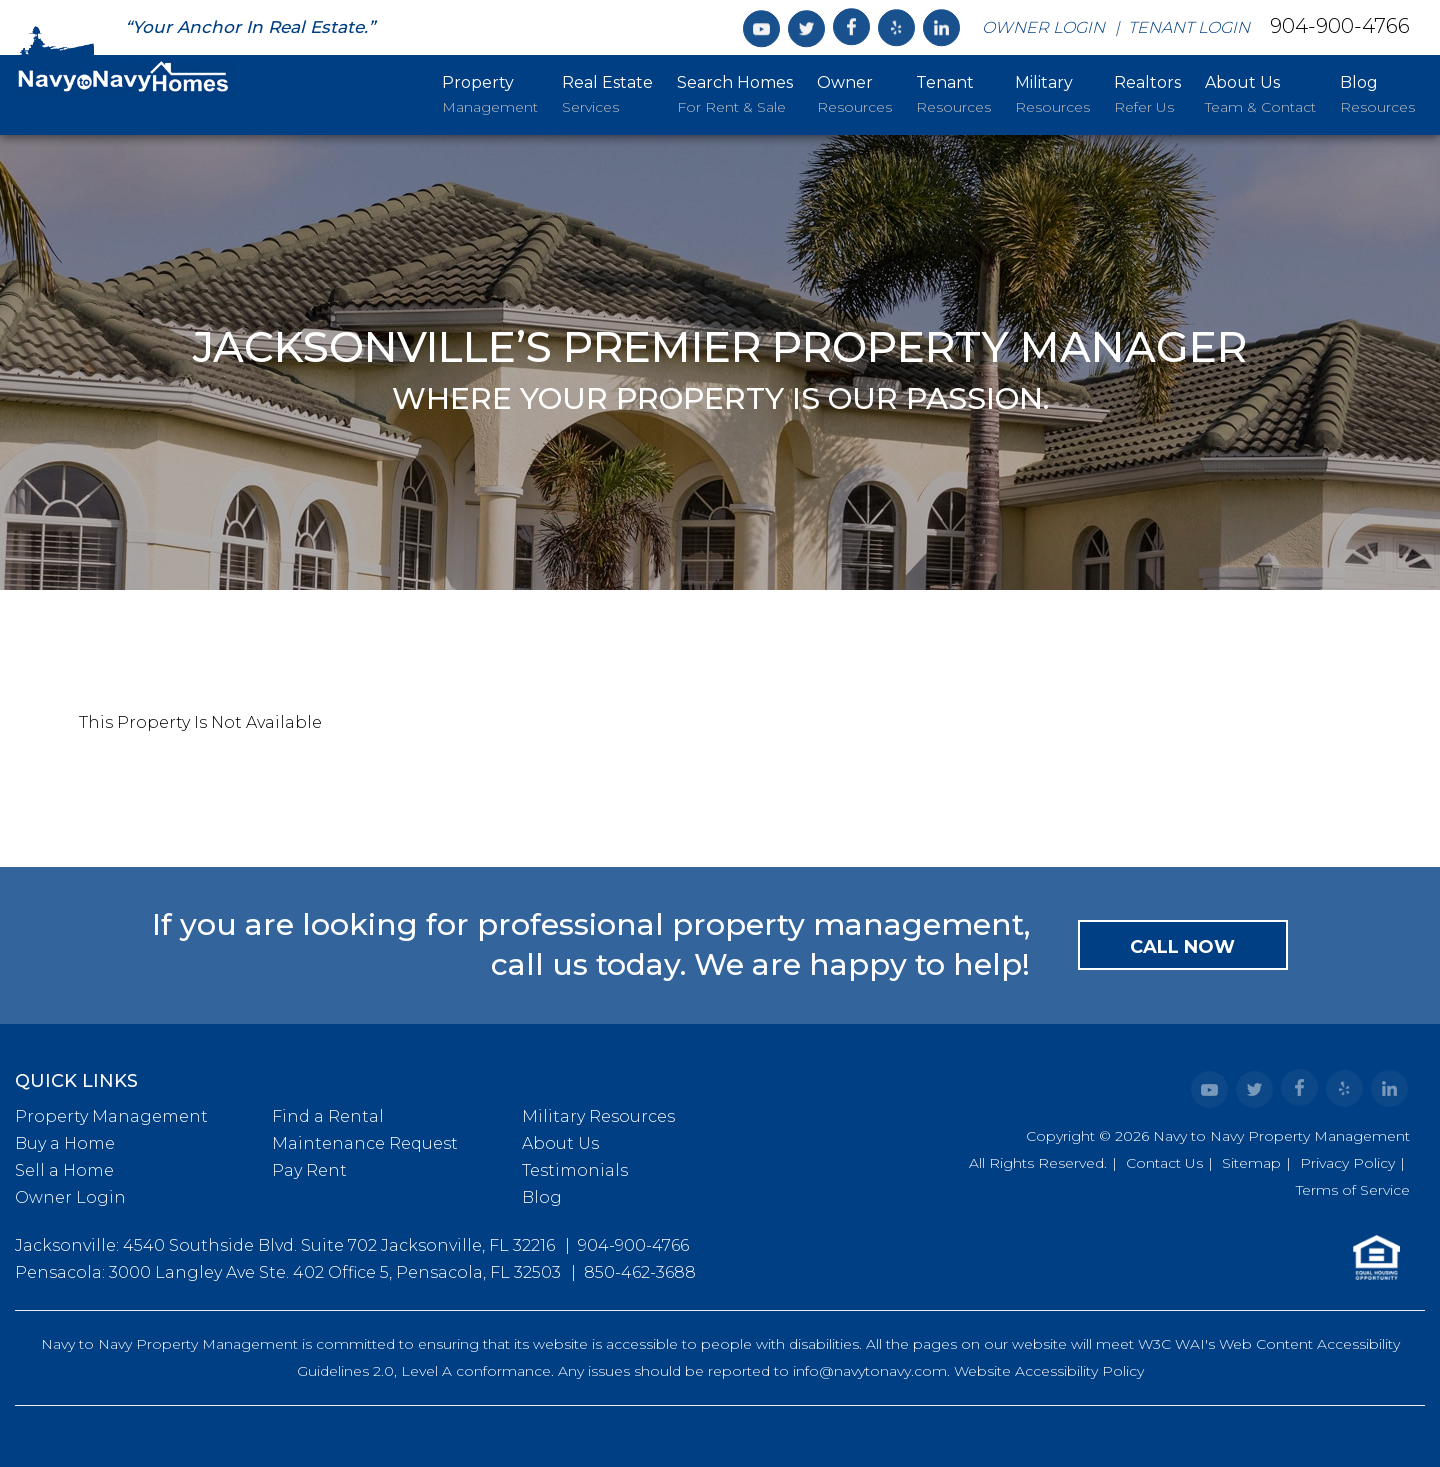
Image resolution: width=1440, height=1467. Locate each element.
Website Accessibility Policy (1049, 1371)
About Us (560, 1143)
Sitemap (1251, 1163)
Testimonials (575, 1170)
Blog (542, 1197)
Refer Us (1147, 93)
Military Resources (598, 1116)
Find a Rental (328, 1116)
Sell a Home (64, 1170)
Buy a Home (65, 1143)
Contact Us (1164, 1163)
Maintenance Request (365, 1143)
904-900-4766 (1340, 26)
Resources (854, 93)
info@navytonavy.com (870, 1371)
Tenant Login (1189, 27)
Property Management (111, 1116)
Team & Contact (1260, 93)
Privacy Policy (1347, 1163)
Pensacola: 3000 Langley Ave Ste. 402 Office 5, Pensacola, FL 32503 (288, 1272)
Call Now (1182, 947)
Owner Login (1043, 27)
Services (607, 93)
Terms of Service (1353, 1190)
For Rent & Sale (735, 93)
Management (490, 93)
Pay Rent (309, 1170)
